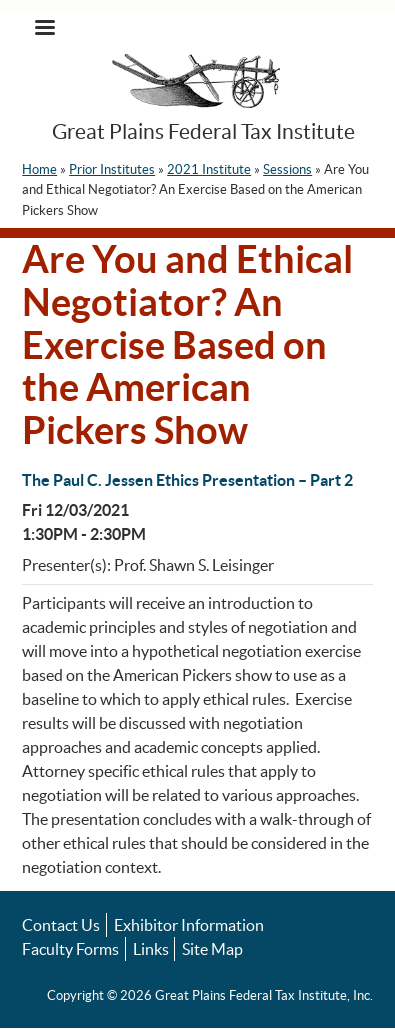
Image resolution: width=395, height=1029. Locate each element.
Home (39, 169)
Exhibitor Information (189, 925)
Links (151, 949)
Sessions (287, 169)
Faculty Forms (70, 949)
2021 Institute (209, 169)
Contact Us (61, 925)
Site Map (212, 949)
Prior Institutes (112, 169)
